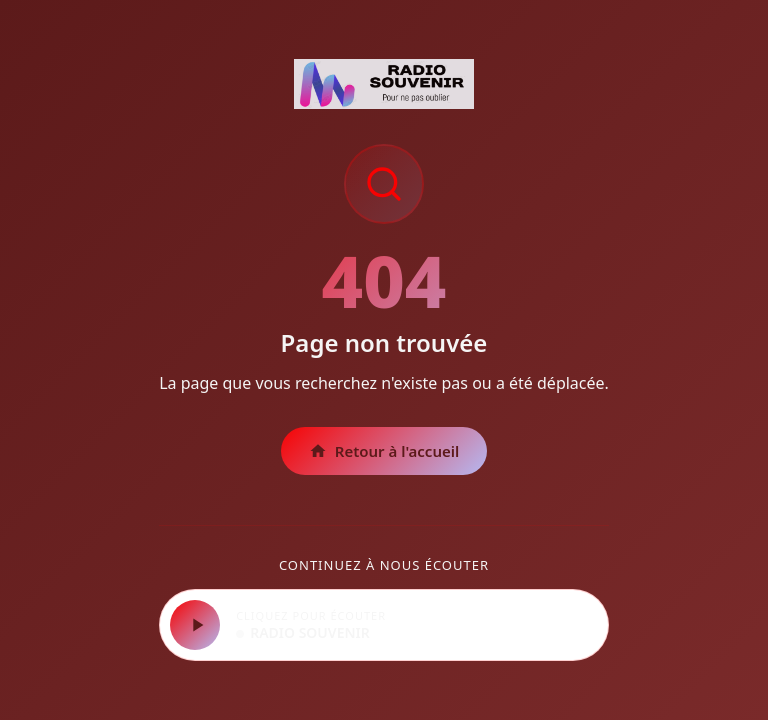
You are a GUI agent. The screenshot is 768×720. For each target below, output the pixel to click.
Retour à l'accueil (384, 451)
